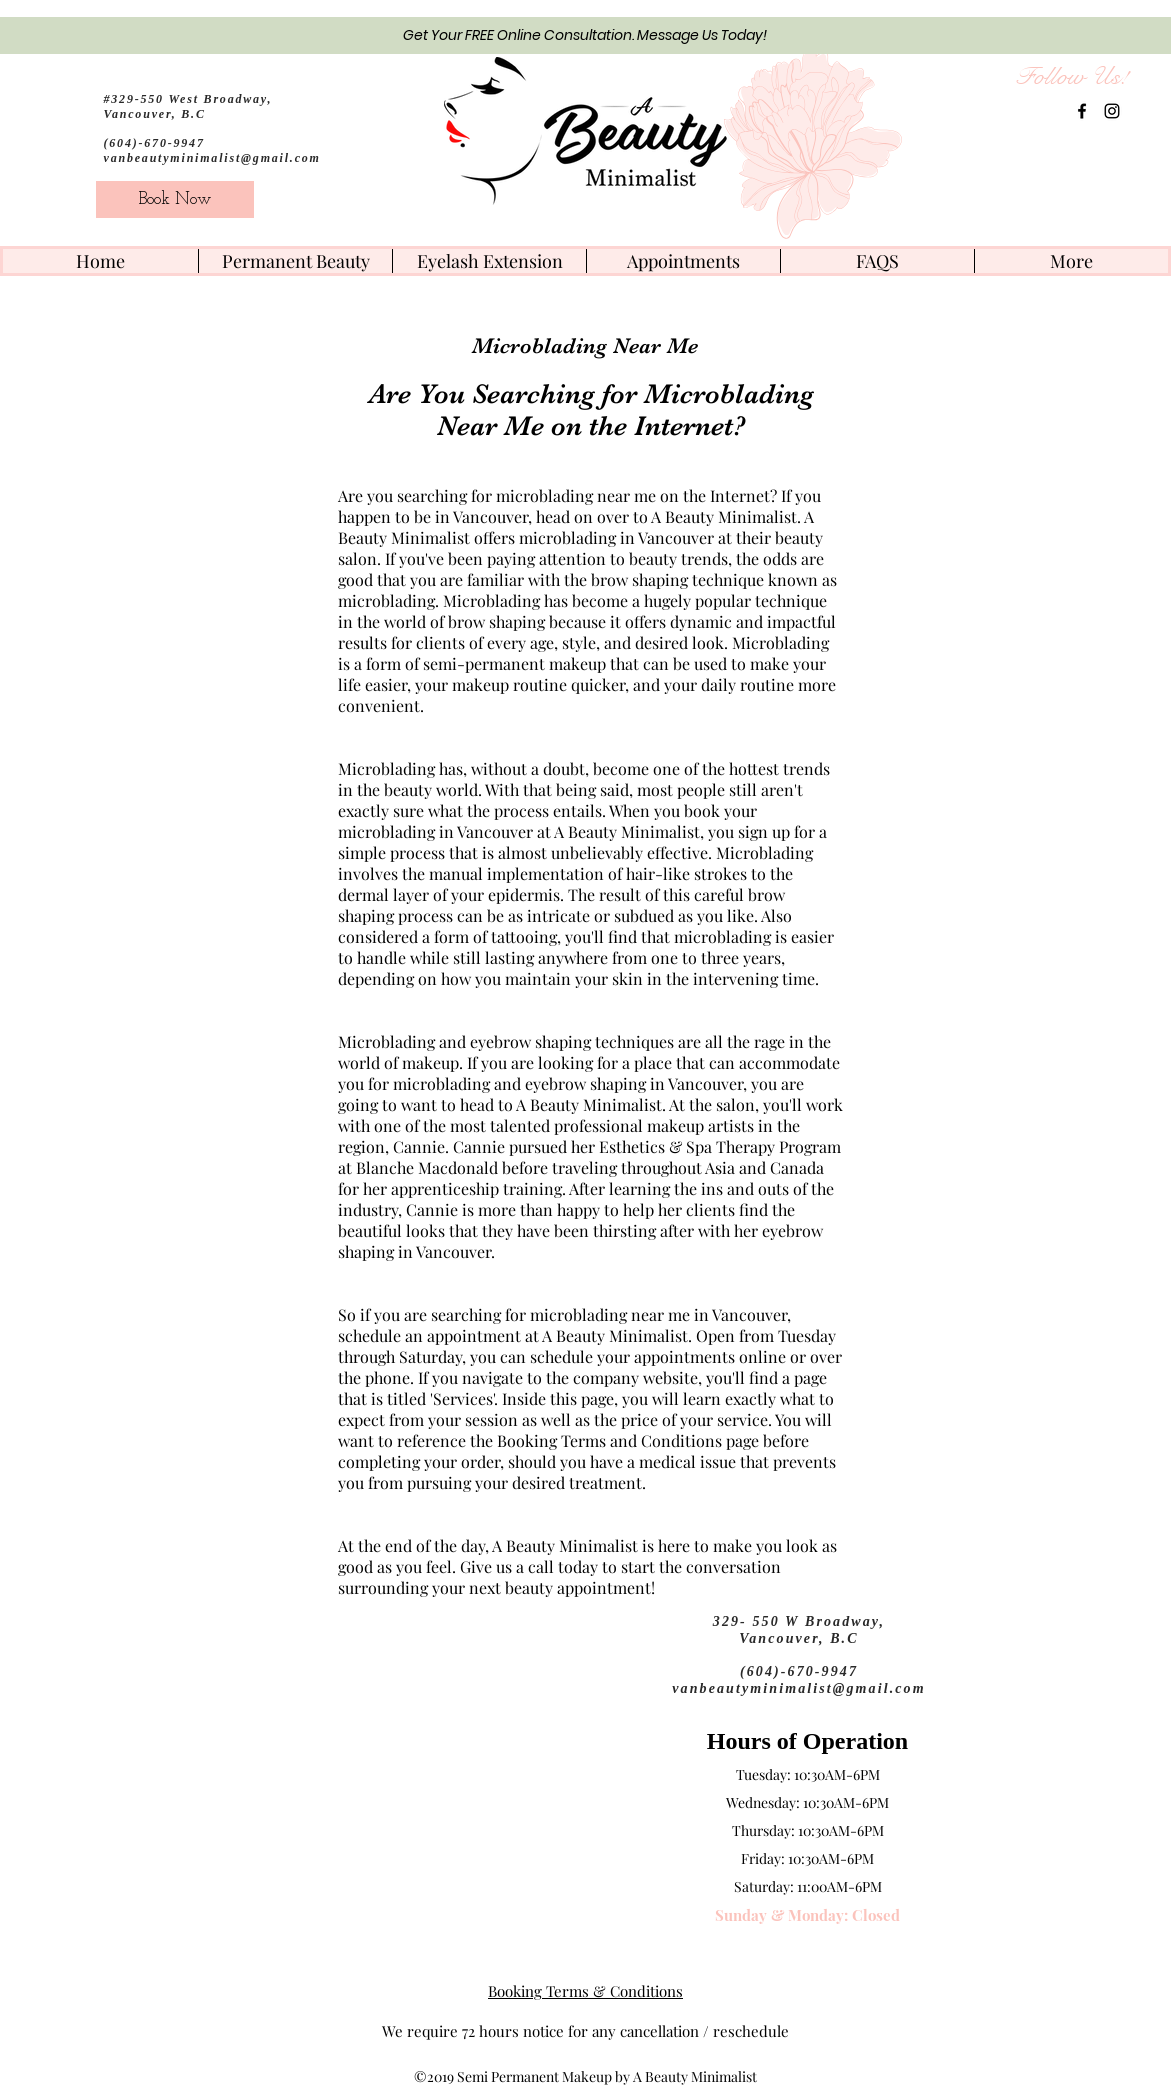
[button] (295, 261)
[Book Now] (175, 199)
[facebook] (1082, 111)
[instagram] (1112, 111)
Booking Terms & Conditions (585, 1991)
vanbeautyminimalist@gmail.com (212, 158)
